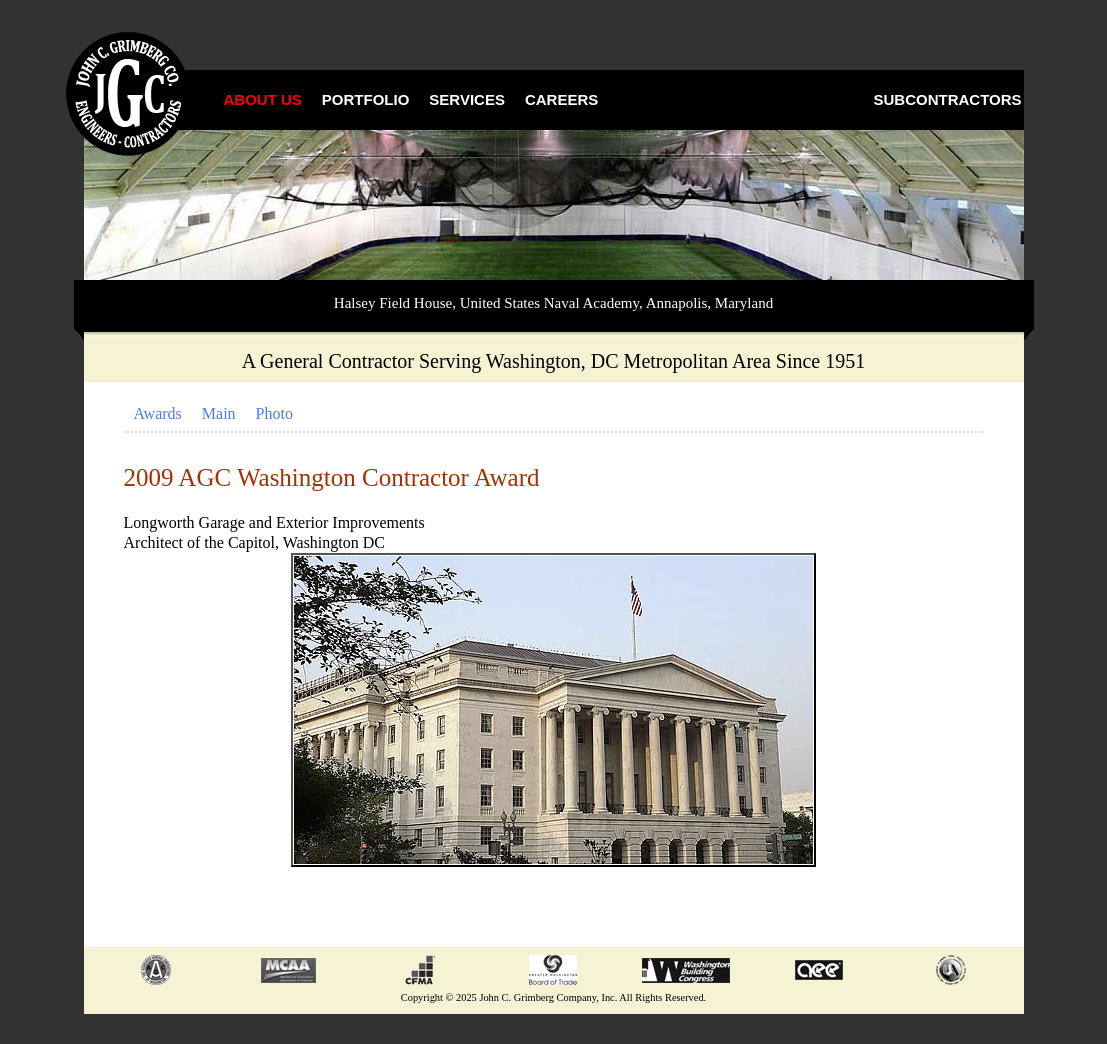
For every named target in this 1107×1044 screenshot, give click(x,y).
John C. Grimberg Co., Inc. (129, 95)
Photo (274, 413)
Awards (158, 413)
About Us (263, 99)
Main (219, 413)
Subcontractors (948, 99)
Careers (561, 99)
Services (467, 99)
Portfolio (366, 99)
